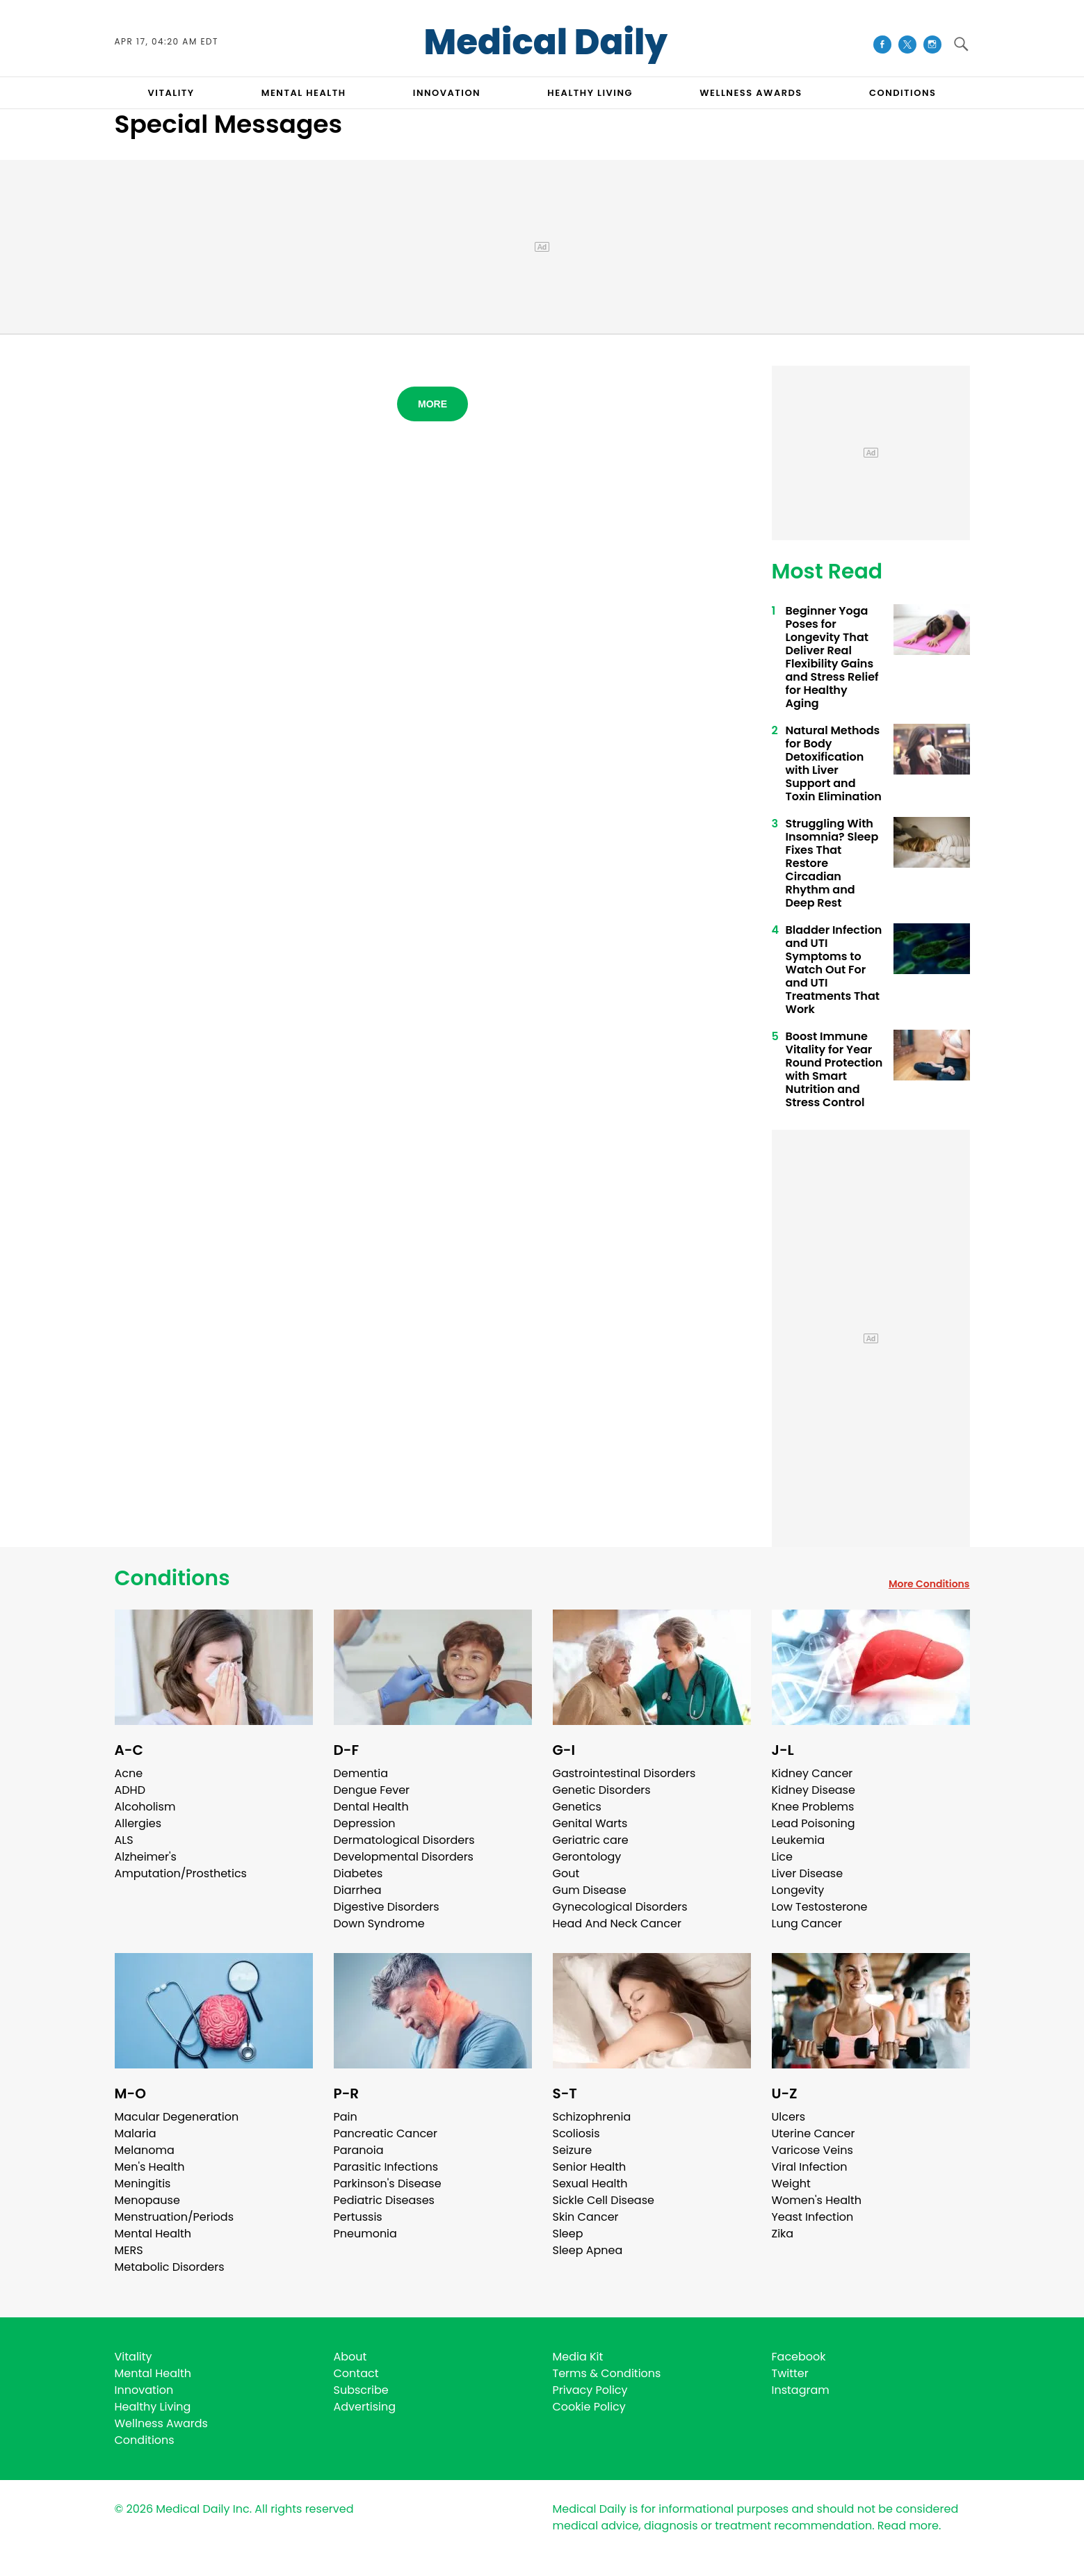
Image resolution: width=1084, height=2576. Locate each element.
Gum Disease (589, 1890)
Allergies (138, 1823)
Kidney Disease (813, 1790)
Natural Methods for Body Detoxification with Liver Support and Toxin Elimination (834, 763)
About (350, 2357)
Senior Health (589, 2167)
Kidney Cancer (812, 1773)
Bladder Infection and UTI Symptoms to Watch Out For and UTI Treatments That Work (834, 969)
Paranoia (359, 2150)
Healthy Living (153, 2407)
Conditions (172, 1578)
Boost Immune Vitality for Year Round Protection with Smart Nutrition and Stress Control (834, 1069)
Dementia (361, 1773)
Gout (566, 1873)
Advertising (365, 2407)
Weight (791, 2184)
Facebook (799, 2357)
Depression (365, 1823)
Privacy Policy (590, 2390)
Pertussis (358, 2217)
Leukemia (798, 1840)
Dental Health (371, 1807)
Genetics (577, 1807)
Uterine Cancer (813, 2133)
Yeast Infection (813, 2217)
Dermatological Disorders (404, 1840)
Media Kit (578, 2357)
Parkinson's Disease (388, 2184)
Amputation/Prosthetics (181, 1873)
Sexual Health (590, 2184)
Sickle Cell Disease (603, 2200)
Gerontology (587, 1857)
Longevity (798, 1890)
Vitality (133, 2357)
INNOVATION (446, 92)
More (432, 404)
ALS (124, 1840)
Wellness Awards (750, 92)
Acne (129, 1773)
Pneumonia (365, 2234)
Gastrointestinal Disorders (624, 1773)
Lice (782, 1857)
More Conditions (929, 1584)
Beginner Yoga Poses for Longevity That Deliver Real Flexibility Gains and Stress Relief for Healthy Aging (832, 657)
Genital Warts (590, 1823)
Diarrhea (358, 1890)
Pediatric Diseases (384, 2200)
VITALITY (171, 92)
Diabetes (358, 1873)
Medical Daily (545, 42)
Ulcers (789, 2117)
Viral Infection (810, 2167)
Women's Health (816, 2200)
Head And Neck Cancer (617, 1923)
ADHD (130, 1790)
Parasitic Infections (386, 2167)
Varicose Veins (812, 2150)
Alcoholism (145, 1807)
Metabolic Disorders (170, 2267)
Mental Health (153, 2234)
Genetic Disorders (602, 1790)
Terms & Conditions (607, 2373)
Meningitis (143, 2184)
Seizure (572, 2150)
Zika (783, 2234)
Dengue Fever (372, 1790)
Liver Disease (807, 1873)
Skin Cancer (586, 2217)
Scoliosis (576, 2133)
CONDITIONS (902, 92)
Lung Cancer (807, 1923)
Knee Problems (813, 1807)
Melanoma (145, 2150)
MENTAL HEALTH (303, 92)
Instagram (801, 2390)
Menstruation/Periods (174, 2217)
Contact (356, 2373)
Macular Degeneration (177, 2117)
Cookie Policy (589, 2407)
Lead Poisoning (813, 1823)
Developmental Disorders (404, 1857)
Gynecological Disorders (620, 1907)
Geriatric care (591, 1840)
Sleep (568, 2234)
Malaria (135, 2133)
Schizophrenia (592, 2117)
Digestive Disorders (386, 1907)
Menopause (147, 2200)
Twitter (790, 2373)
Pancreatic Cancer (386, 2133)
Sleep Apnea (588, 2250)
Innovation (144, 2390)
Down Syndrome (379, 1923)
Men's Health (150, 2167)
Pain (345, 2117)
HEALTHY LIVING (590, 92)
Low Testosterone (820, 1907)
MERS (129, 2250)
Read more (908, 2526)
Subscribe (361, 2390)
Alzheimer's (146, 1857)
